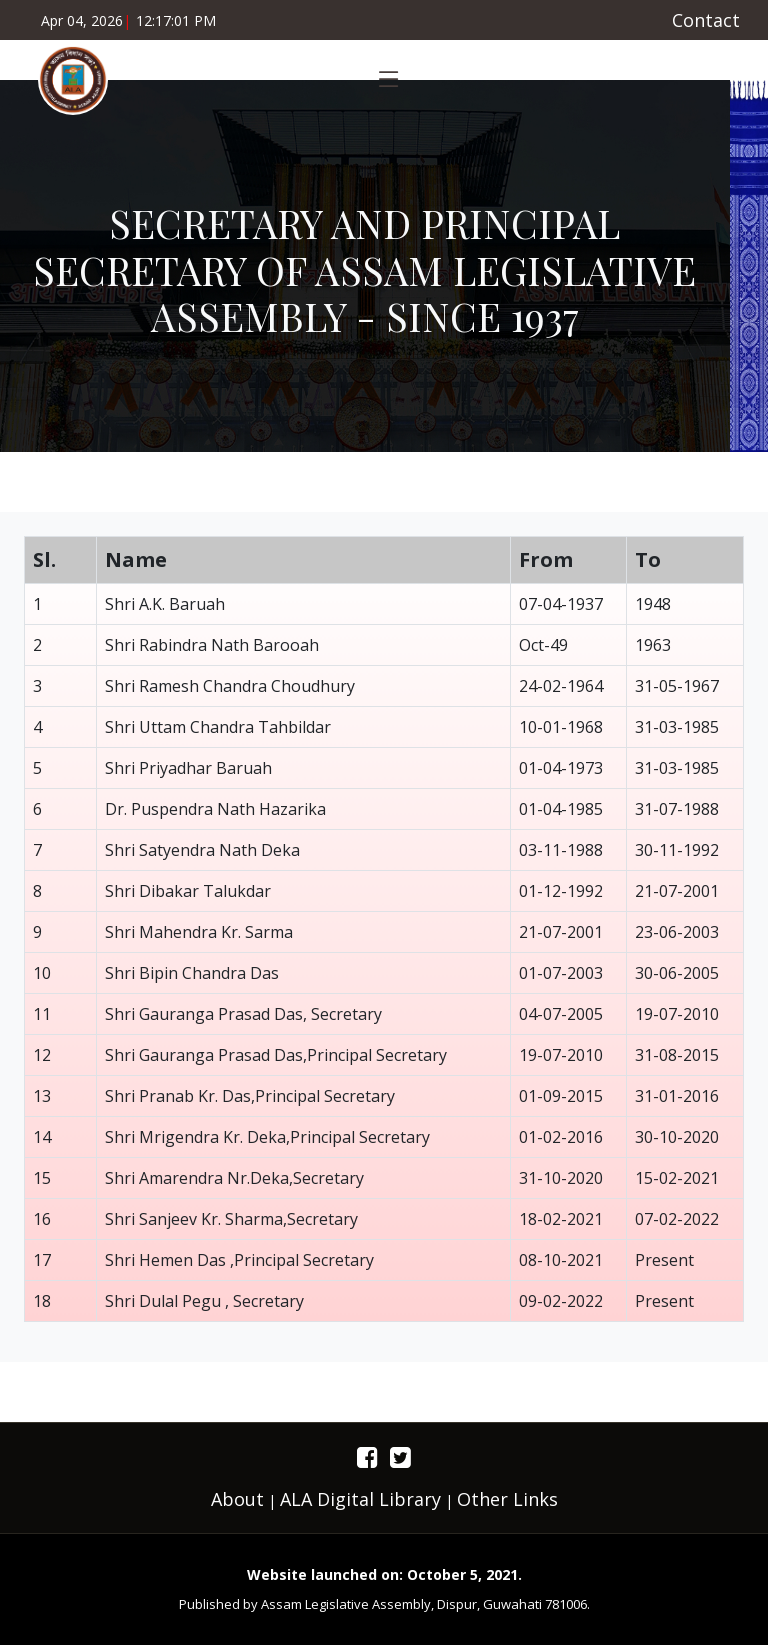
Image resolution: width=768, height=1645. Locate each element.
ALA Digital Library (360, 1499)
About (237, 1499)
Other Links (507, 1499)
